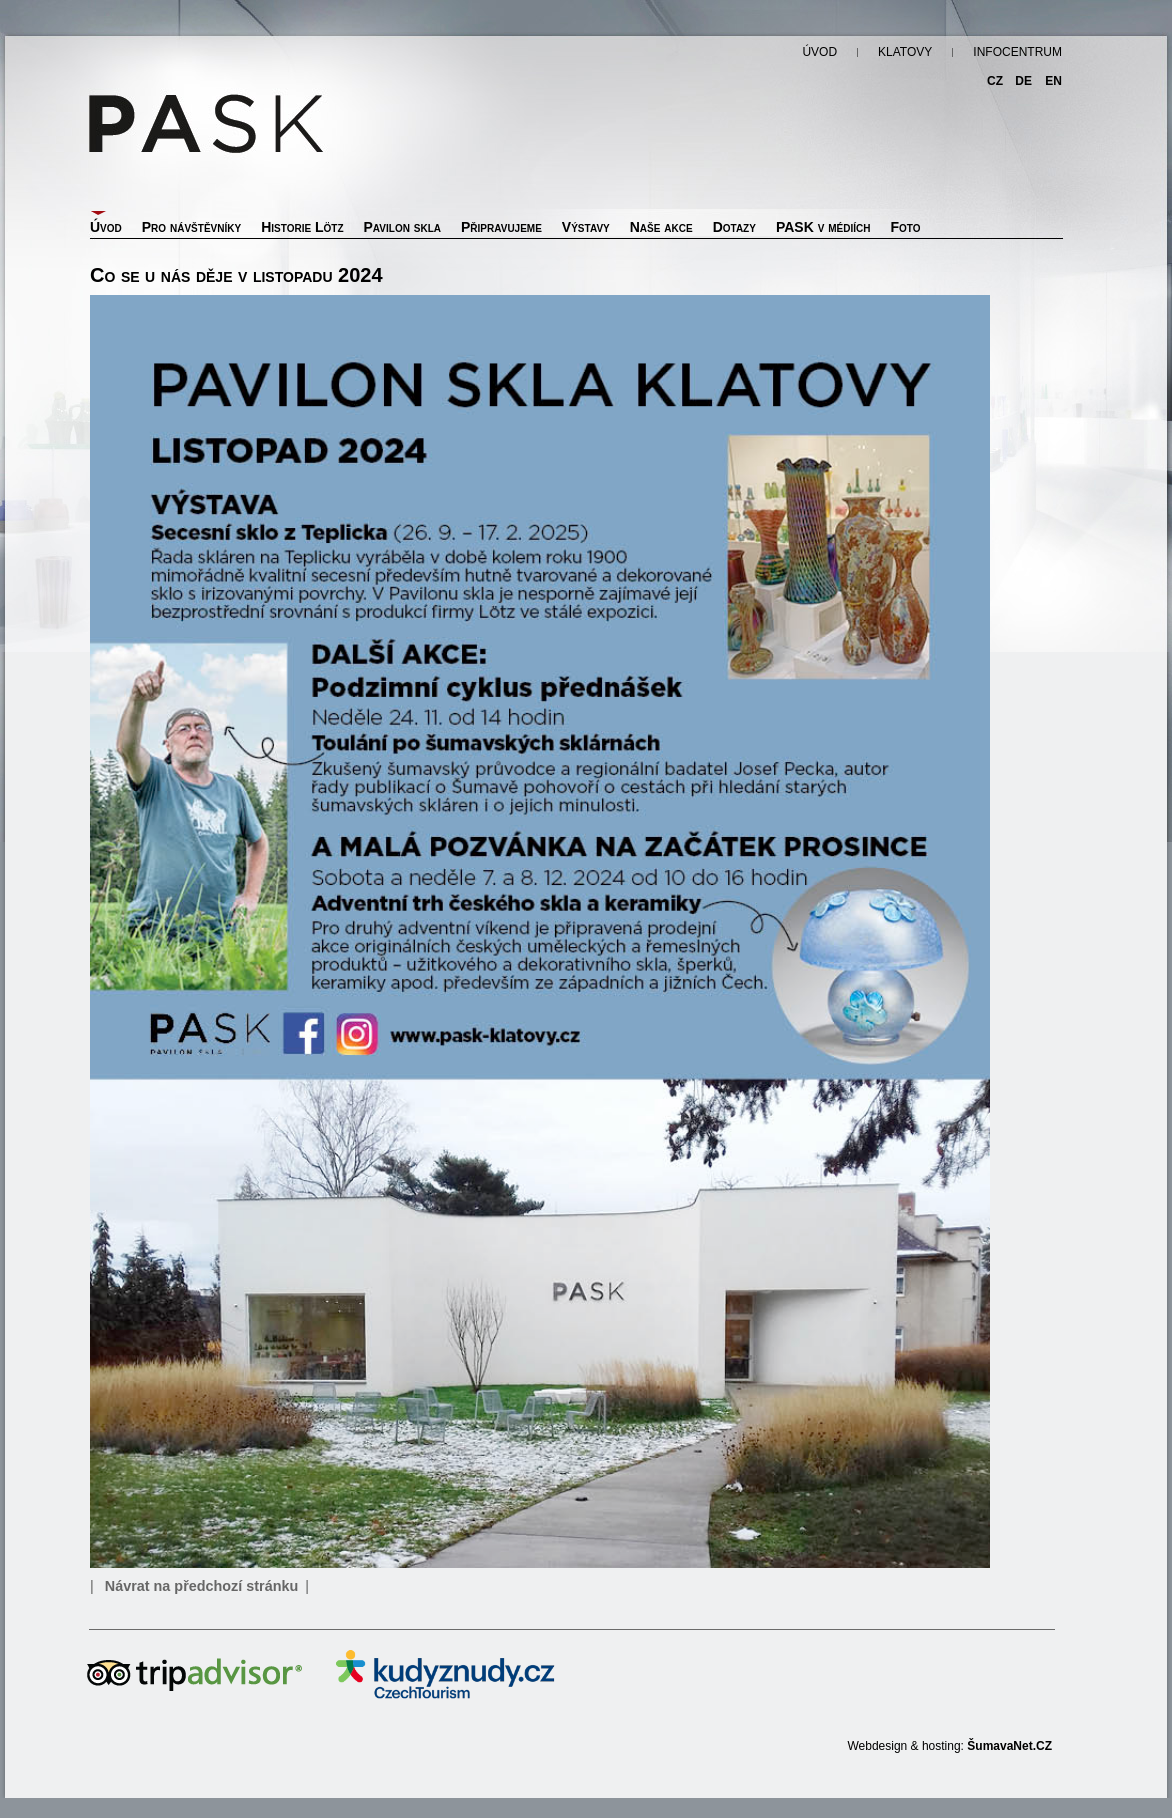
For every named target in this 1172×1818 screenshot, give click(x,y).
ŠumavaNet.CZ (1009, 1746)
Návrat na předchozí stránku (202, 1586)
